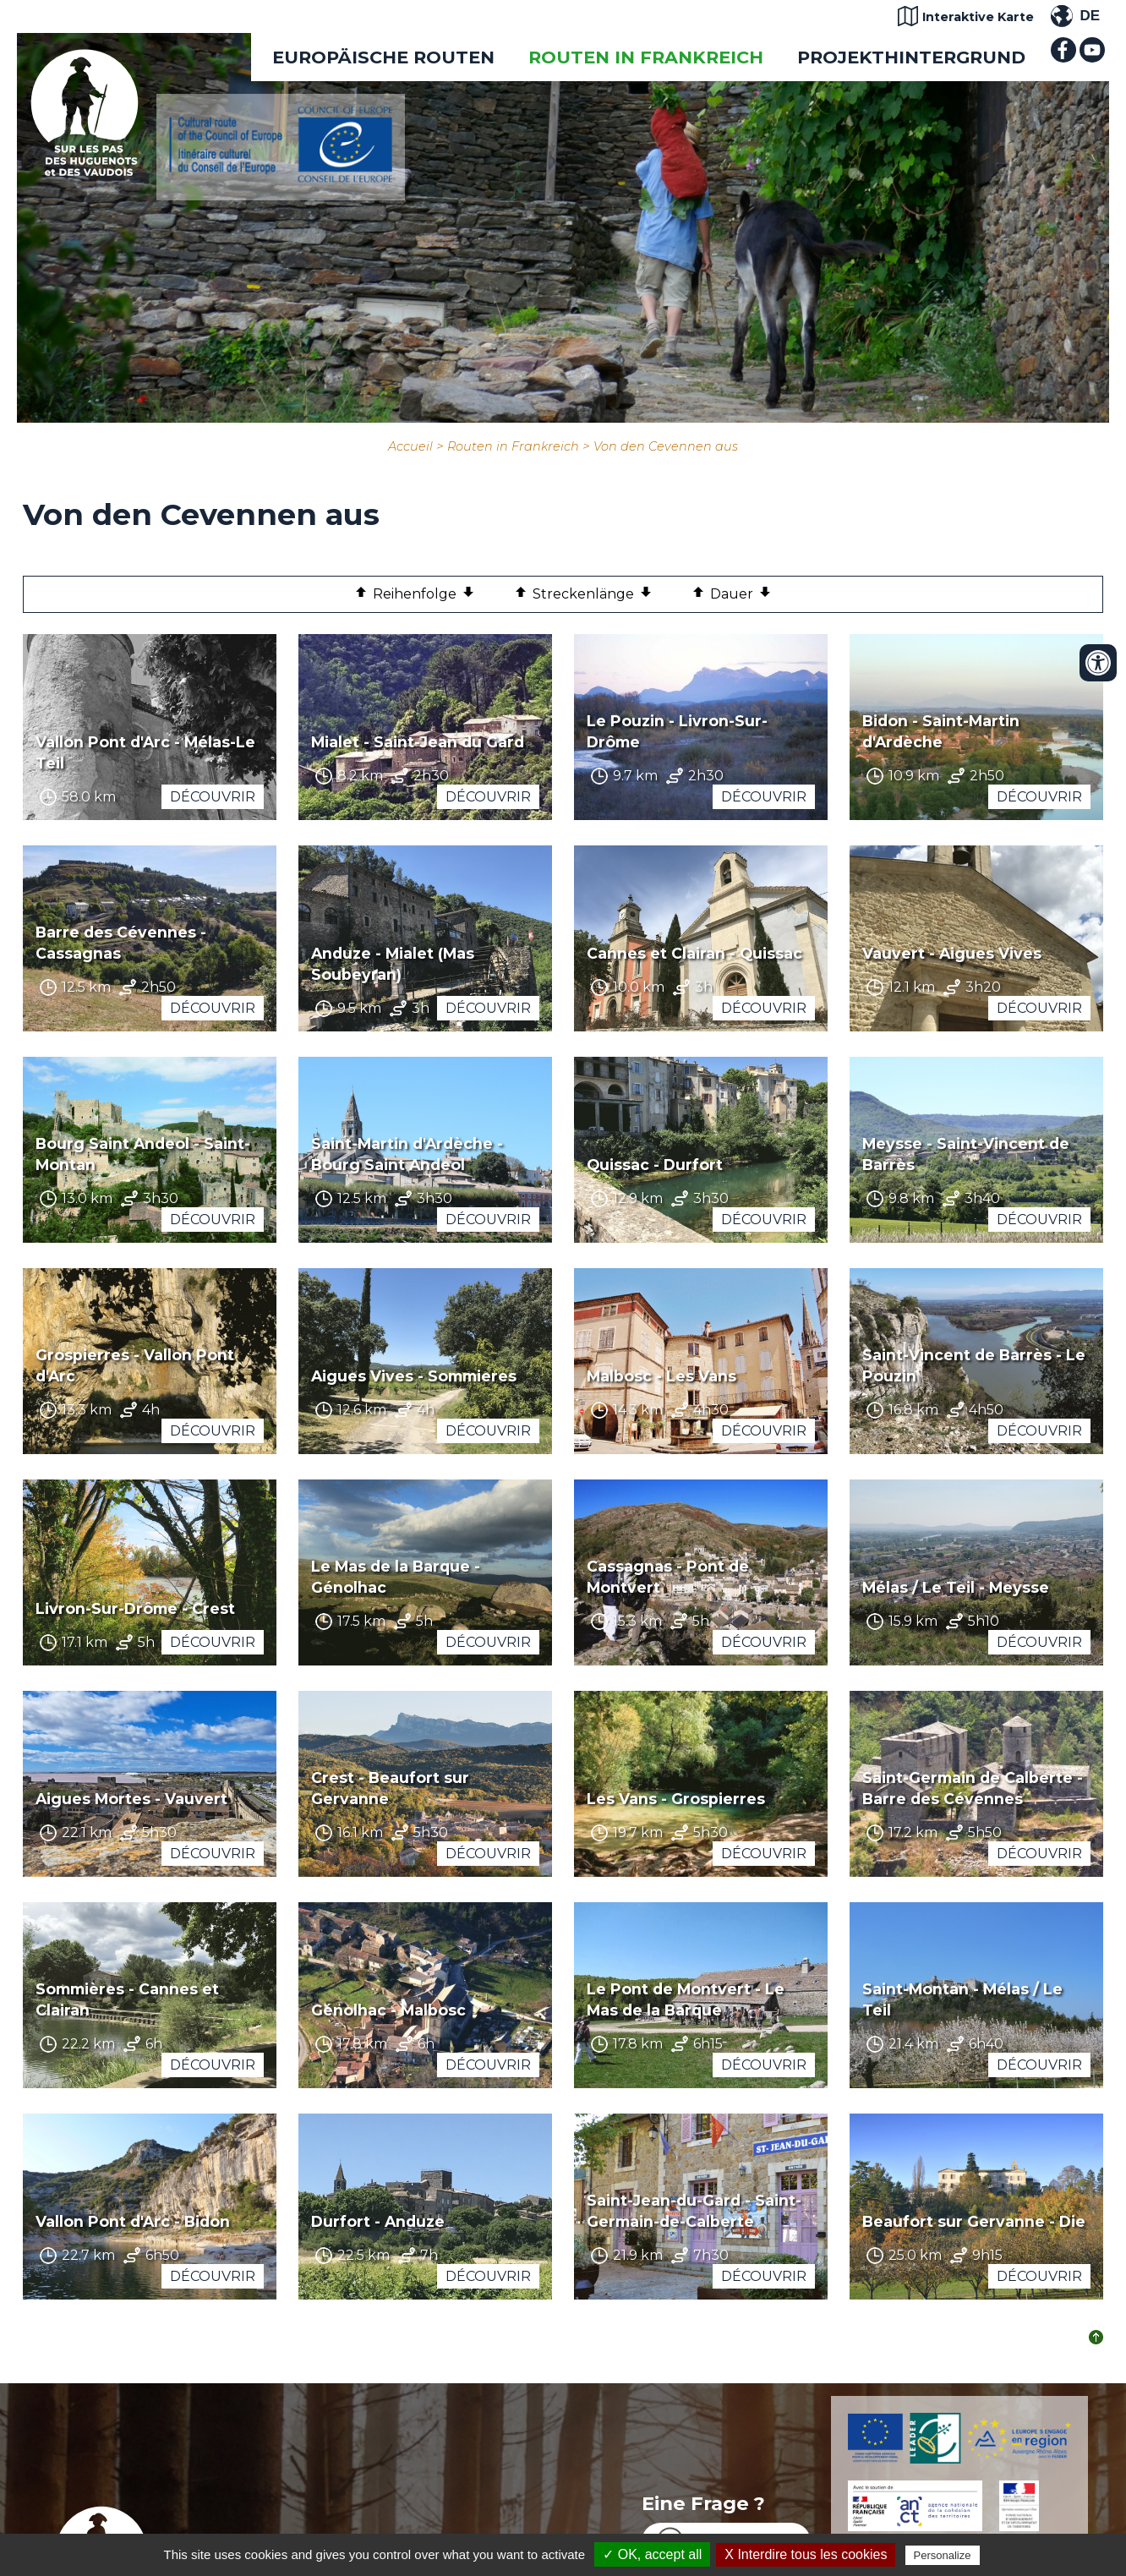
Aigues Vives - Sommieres (414, 1376)
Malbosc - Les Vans (661, 1376)
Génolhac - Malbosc (388, 2010)
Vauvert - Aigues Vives (951, 953)
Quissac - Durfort (655, 1164)
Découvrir (212, 797)
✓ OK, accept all (652, 2554)
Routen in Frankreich (645, 57)
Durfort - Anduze (378, 2221)
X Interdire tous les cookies (805, 2554)
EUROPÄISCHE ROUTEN (383, 57)
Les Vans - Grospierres (676, 1799)
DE (1090, 16)
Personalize (942, 2555)
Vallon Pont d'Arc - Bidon (133, 2221)
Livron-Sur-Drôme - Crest (135, 1608)
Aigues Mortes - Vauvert (131, 1799)
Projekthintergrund (911, 57)
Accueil (410, 446)
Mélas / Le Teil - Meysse (955, 1587)
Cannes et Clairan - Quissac (694, 953)
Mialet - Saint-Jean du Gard (417, 742)
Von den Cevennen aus (665, 446)
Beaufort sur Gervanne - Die (973, 2221)
